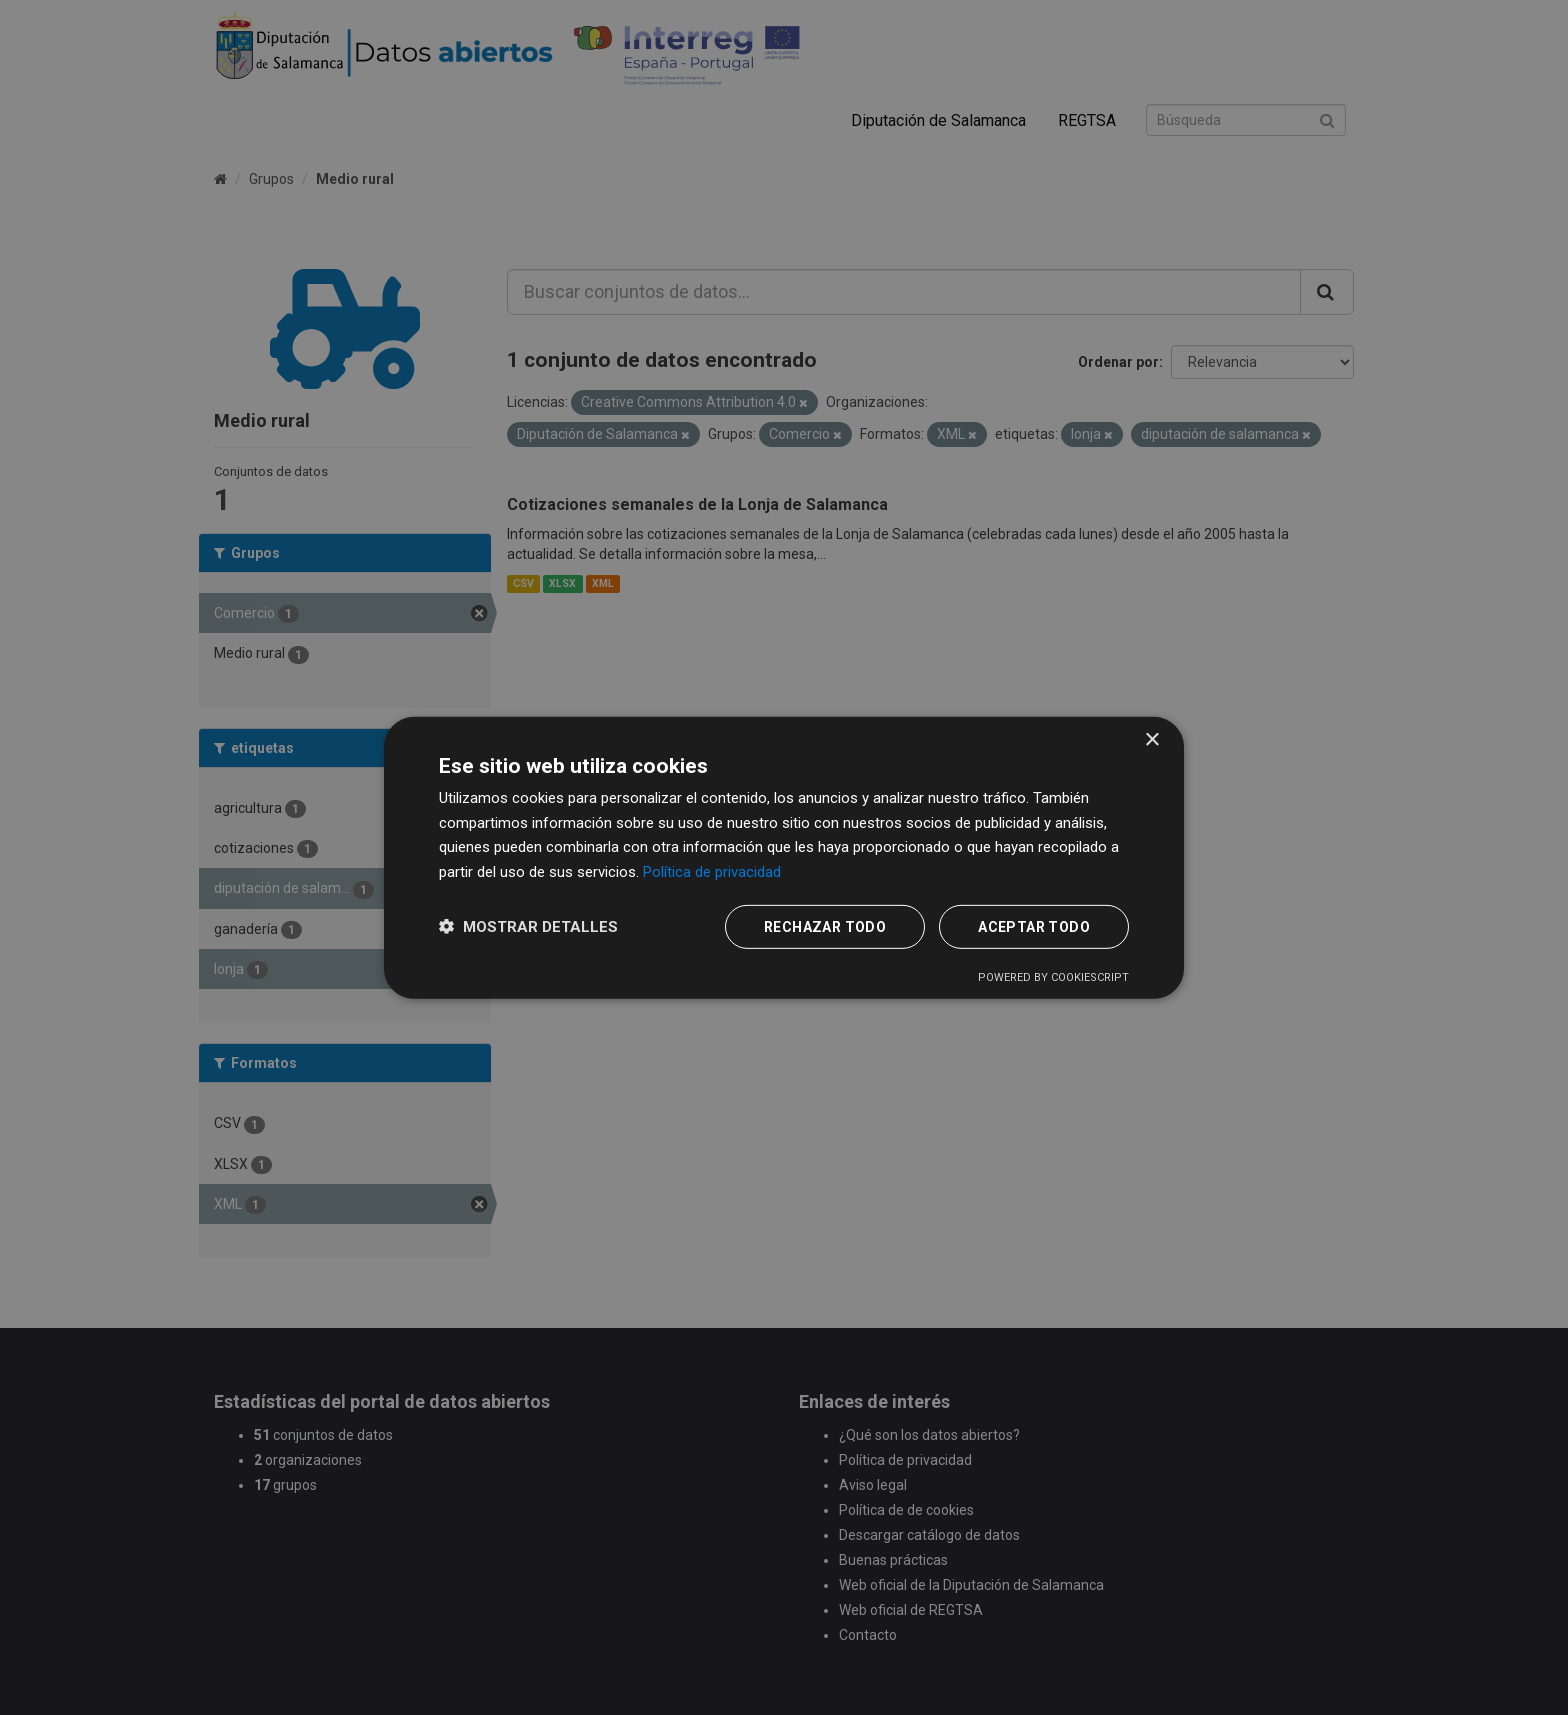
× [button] (1151, 739)
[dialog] (784, 857)
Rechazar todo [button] (825, 927)
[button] (528, 926)
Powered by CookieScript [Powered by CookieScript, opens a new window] (1053, 977)
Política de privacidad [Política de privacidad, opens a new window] (712, 872)
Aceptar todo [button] (1034, 927)
